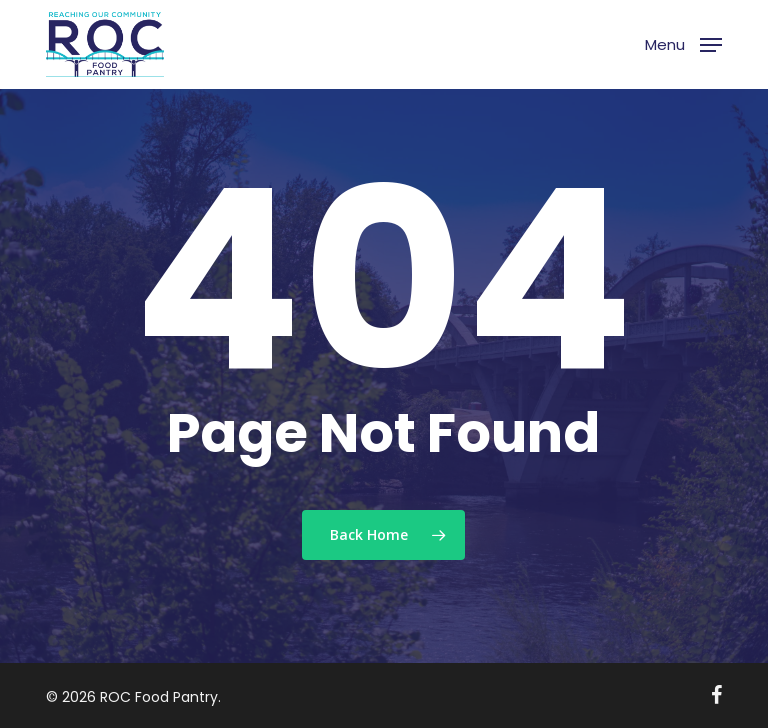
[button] (683, 42)
